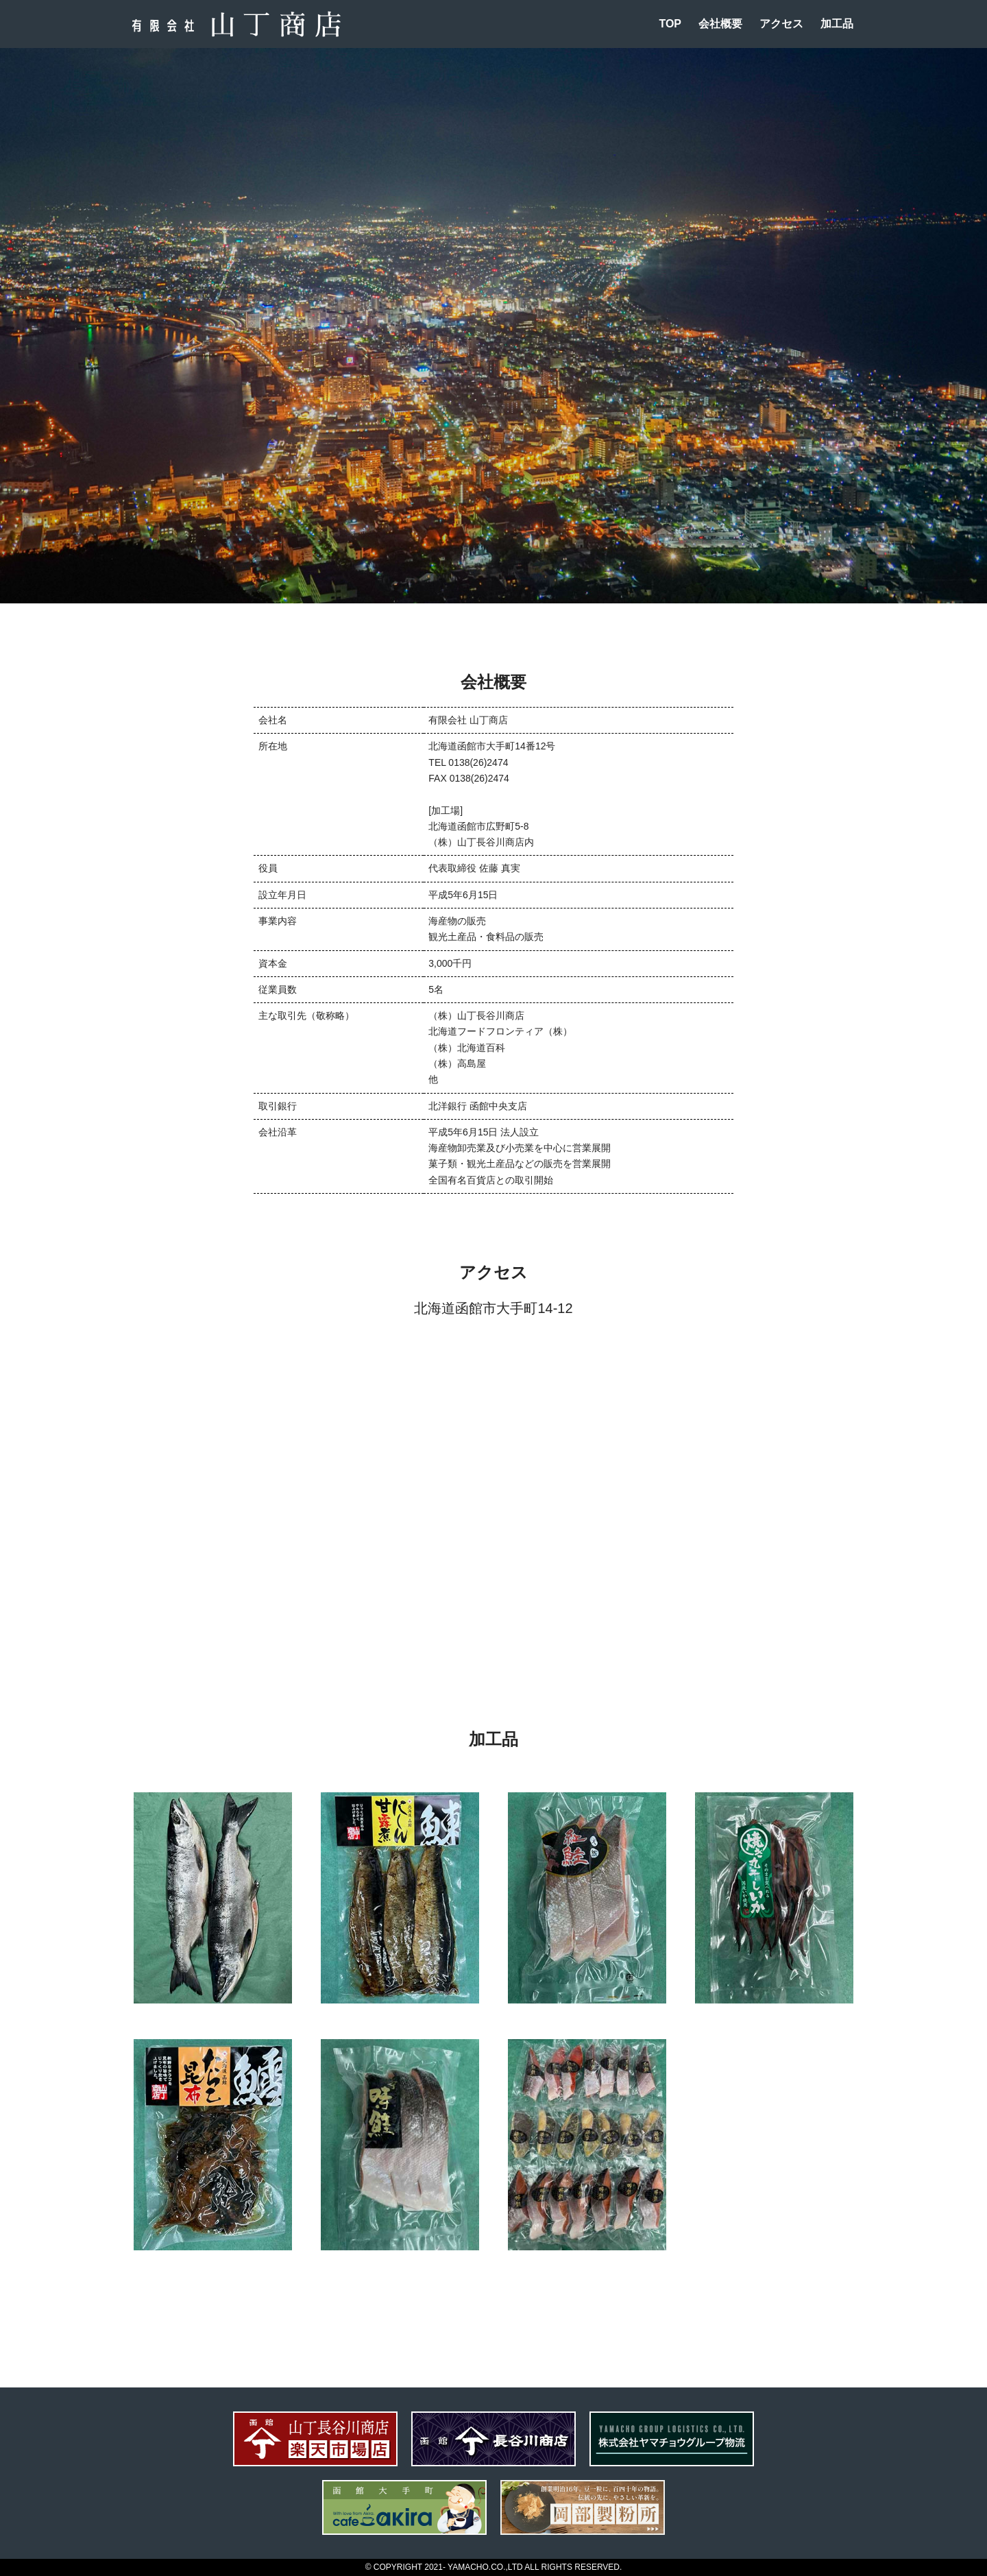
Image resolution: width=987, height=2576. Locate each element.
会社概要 (720, 23)
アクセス (781, 23)
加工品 (836, 23)
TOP (670, 23)
